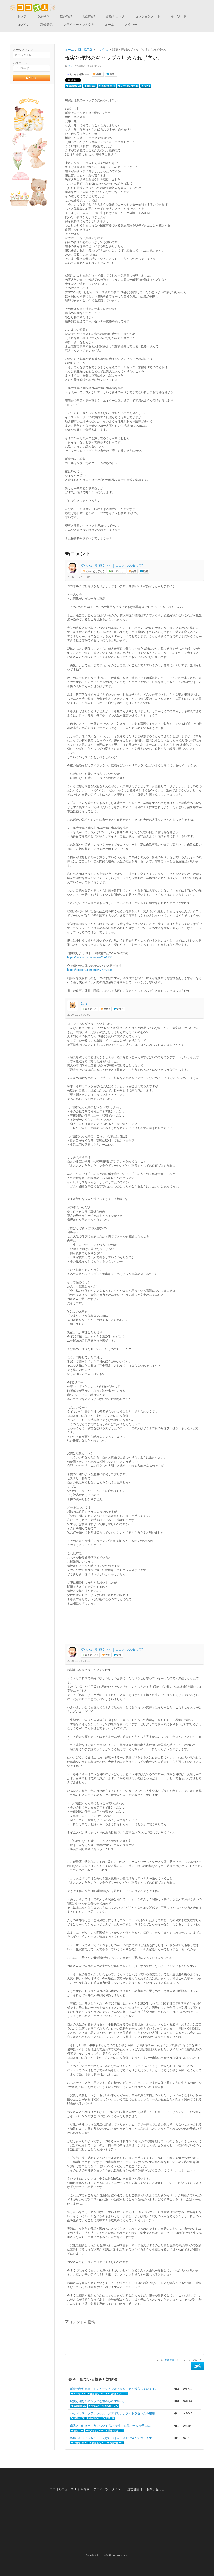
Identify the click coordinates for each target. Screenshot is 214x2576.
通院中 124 (77, 2418)
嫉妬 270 (90, 85)
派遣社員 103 (73, 85)
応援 (145, 571)
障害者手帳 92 (79, 2442)
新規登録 (46, 24)
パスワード (20, 63)
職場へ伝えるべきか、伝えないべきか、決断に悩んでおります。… (114, 2438)
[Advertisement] (107, 2523)
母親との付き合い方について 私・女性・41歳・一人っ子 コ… (110, 2425)
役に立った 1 (91, 1655)
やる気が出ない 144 (116, 2393)
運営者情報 (134, 2489)
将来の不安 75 (107, 85)
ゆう (70, 66)
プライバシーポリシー (108, 2489)
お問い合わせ (155, 2489)
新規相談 (89, 16)
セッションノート (147, 16)
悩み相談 (66, 16)
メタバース (132, 24)
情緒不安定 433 (114, 2430)
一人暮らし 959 (94, 2430)
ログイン (23, 24)
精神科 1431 (94, 2418)
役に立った (90, 1009)
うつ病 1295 (78, 2393)
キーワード (178, 16)
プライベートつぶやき (78, 24)
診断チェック (115, 16)
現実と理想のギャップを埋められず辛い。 (98, 2401)
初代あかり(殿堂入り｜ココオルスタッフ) (112, 565)
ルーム (109, 24)
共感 (133, 571)
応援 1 (120, 1009)
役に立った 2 (118, 571)
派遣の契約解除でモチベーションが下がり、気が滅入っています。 (114, 2388)
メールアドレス (23, 49)
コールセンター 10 (128, 85)
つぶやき (43, 16)
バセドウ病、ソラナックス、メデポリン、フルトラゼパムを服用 (112, 2413)
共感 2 (106, 1009)
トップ (22, 16)
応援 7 (112, 74)
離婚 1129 (77, 2430)
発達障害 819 (114, 2442)
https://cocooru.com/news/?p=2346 (90, 969)
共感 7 (98, 74)
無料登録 (169, 2360)
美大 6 (146, 85)
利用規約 (83, 2489)
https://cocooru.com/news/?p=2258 (90, 957)
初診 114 (108, 2418)
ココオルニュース (61, 2489)
